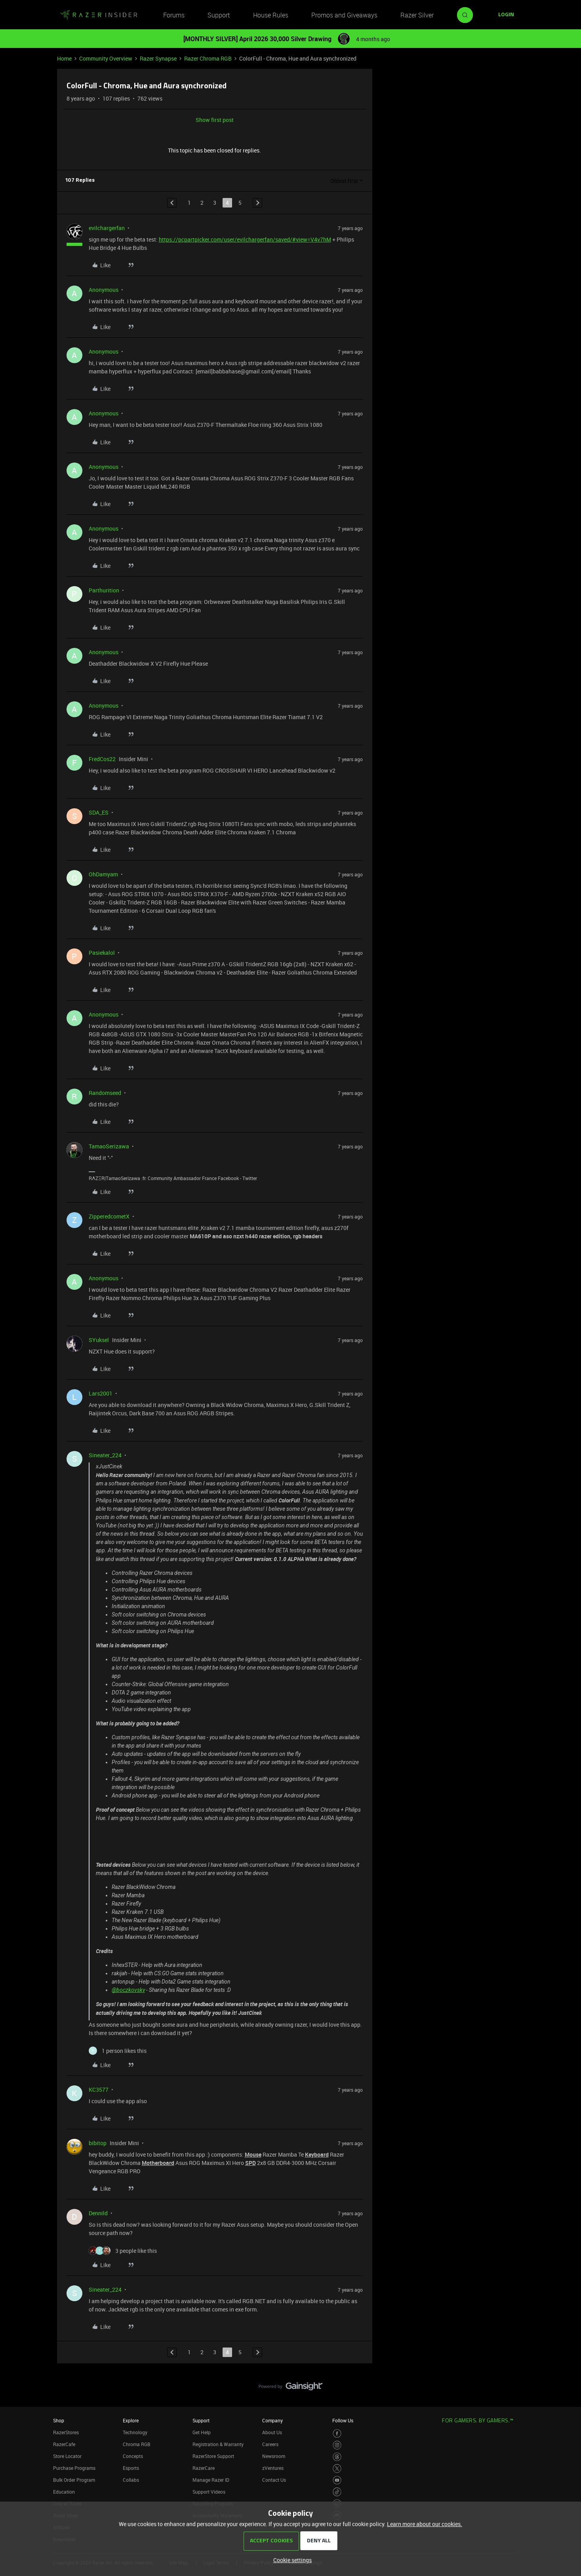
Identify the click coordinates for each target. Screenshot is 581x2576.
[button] (506, 15)
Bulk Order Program (74, 2480)
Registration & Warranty (218, 2444)
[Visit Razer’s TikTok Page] (337, 2492)
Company (272, 2420)
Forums (174, 15)
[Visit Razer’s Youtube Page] (337, 2480)
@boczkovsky (128, 1990)
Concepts (133, 2456)
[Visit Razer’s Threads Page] (337, 2457)
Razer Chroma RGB (208, 58)
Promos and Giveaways (344, 15)
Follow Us (342, 2420)
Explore (131, 2420)
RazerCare (203, 2468)
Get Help (201, 2432)
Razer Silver (417, 15)
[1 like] (118, 2051)
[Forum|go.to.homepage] (98, 15)
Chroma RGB (136, 2444)
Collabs (131, 2480)
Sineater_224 (105, 1455)
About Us (272, 2432)
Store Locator (67, 2456)
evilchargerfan (107, 228)
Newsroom (273, 2456)
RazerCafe (64, 2444)
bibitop (98, 2143)
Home (64, 58)
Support (219, 15)
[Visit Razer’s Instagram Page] (337, 2445)
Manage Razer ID (210, 2480)
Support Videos (208, 2491)
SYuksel (99, 1340)
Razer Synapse (158, 58)
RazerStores (66, 2432)
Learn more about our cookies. (424, 2524)
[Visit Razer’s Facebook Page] (337, 2434)
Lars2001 (100, 1393)
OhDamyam (103, 874)
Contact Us (274, 2480)
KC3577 (99, 2089)
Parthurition (104, 590)
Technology (135, 2432)
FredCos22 (102, 759)
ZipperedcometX (109, 1216)
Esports (131, 2468)
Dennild (98, 2213)
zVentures (273, 2468)
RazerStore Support (213, 2456)
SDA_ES (99, 812)
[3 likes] (123, 2251)
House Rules (270, 15)
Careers (270, 2444)
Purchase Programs (74, 2468)
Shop (58, 2420)
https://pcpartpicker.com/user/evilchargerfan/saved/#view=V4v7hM (245, 239)
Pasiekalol (102, 952)
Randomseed (105, 1093)
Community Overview (105, 58)
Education (64, 2491)
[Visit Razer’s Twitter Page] (337, 2468)
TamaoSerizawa (109, 1146)
